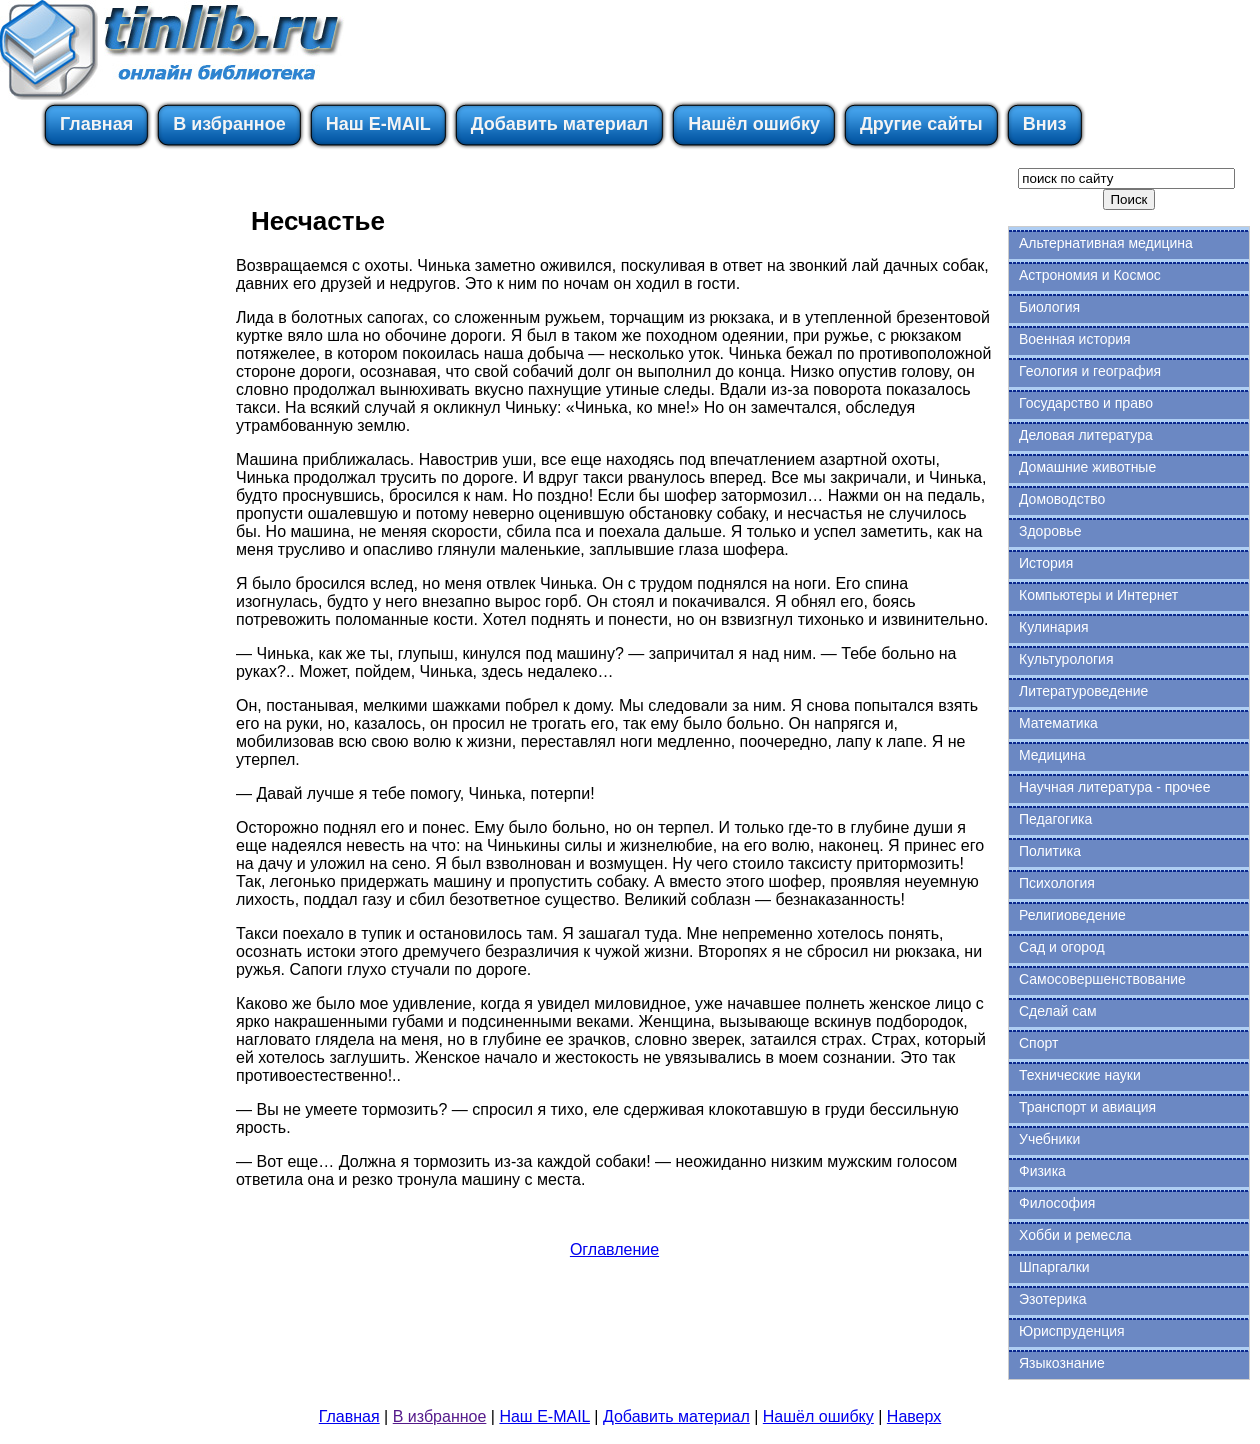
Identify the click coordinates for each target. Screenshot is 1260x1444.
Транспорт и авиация (1087, 1107)
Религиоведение (1072, 915)
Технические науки (1080, 1075)
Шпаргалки (1054, 1267)
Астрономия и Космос (1090, 275)
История (1046, 563)
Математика (1058, 723)
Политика (1050, 851)
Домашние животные (1087, 467)
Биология (1049, 307)
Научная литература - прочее (1114, 787)
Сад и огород (1062, 947)
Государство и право (1086, 403)
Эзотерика (1053, 1299)
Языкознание (1062, 1363)
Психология (1057, 883)
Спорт (1038, 1043)
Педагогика (1055, 819)
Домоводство (1062, 499)
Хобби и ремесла (1075, 1235)
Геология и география (1090, 371)
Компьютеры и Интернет (1098, 595)
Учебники (1049, 1139)
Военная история (1075, 339)
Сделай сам (1058, 1011)
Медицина (1052, 755)
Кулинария (1054, 627)
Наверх (914, 1416)
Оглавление (614, 1249)
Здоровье (1050, 531)
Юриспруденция (1072, 1331)
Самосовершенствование (1102, 979)
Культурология (1066, 659)
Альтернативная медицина (1106, 243)
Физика (1042, 1171)
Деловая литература (1086, 435)
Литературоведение (1083, 691)
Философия (1057, 1203)
